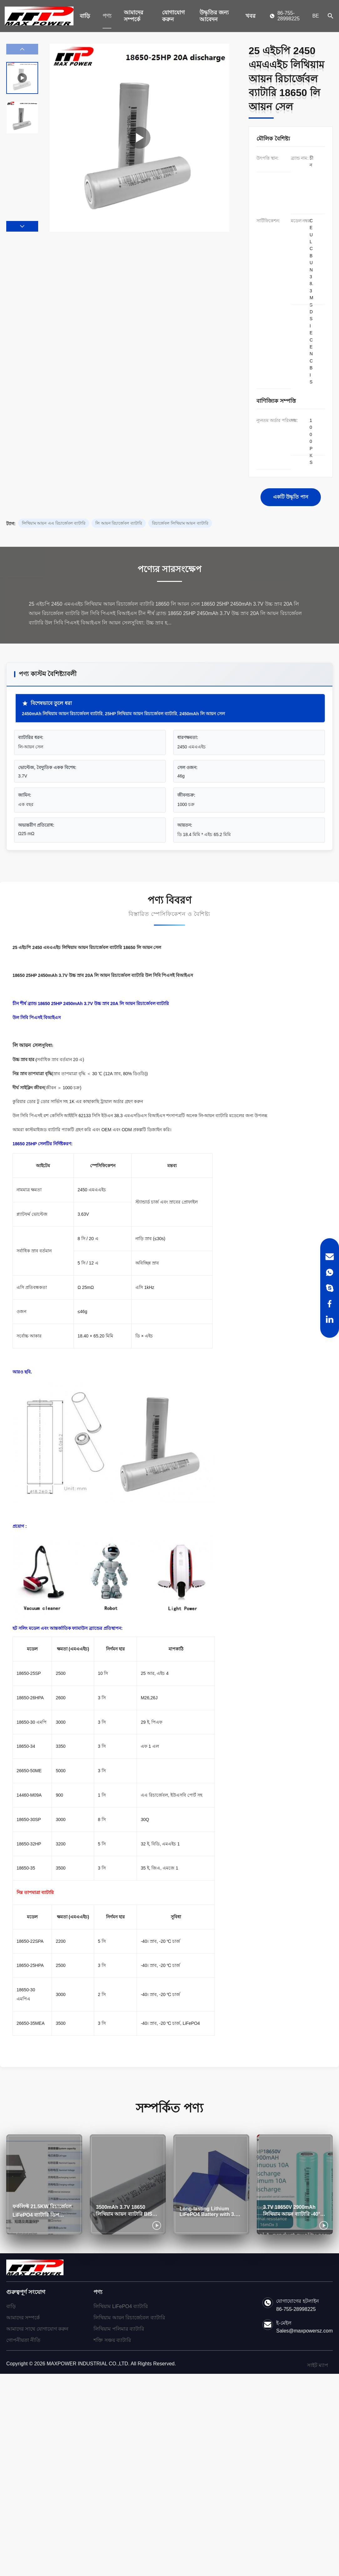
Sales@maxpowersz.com (304, 2330)
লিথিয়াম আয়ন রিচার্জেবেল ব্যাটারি (129, 2317)
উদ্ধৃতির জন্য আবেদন (214, 16)
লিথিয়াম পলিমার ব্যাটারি (119, 2329)
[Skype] (329, 1288)
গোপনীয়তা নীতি (23, 2340)
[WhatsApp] (329, 1272)
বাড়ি (85, 16)
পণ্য (107, 16)
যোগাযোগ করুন (173, 16)
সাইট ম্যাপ (317, 2365)
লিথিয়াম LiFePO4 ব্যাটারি (121, 2306)
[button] (22, 226)
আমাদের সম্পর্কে (133, 16)
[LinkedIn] (329, 1319)
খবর (250, 16)
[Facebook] (329, 1303)
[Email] (329, 1256)
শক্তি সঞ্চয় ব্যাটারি (112, 2340)
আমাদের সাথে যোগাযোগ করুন (37, 2329)
